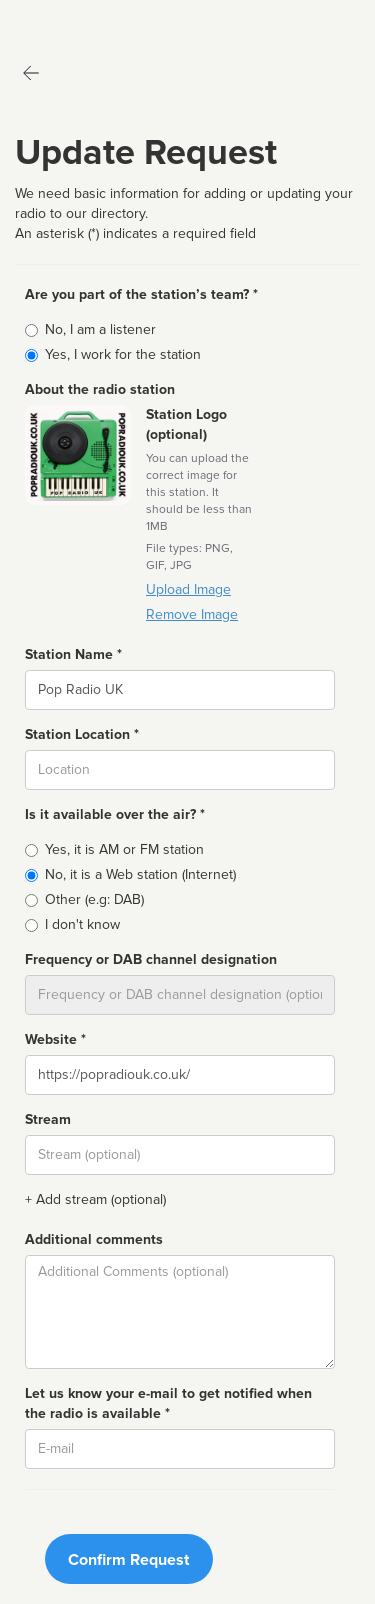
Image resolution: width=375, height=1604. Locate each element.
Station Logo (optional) (186, 424)
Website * (55, 1039)
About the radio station (100, 389)
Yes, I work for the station (123, 354)
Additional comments (94, 1239)
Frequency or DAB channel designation (151, 959)
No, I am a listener (100, 329)
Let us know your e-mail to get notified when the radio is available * (168, 1403)
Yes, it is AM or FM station (124, 849)
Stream (48, 1119)
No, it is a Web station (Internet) (140, 874)
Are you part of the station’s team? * (141, 294)
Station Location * (82, 734)
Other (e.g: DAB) (94, 899)
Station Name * (73, 654)
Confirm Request (128, 1560)
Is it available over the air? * (115, 814)
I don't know (82, 924)
